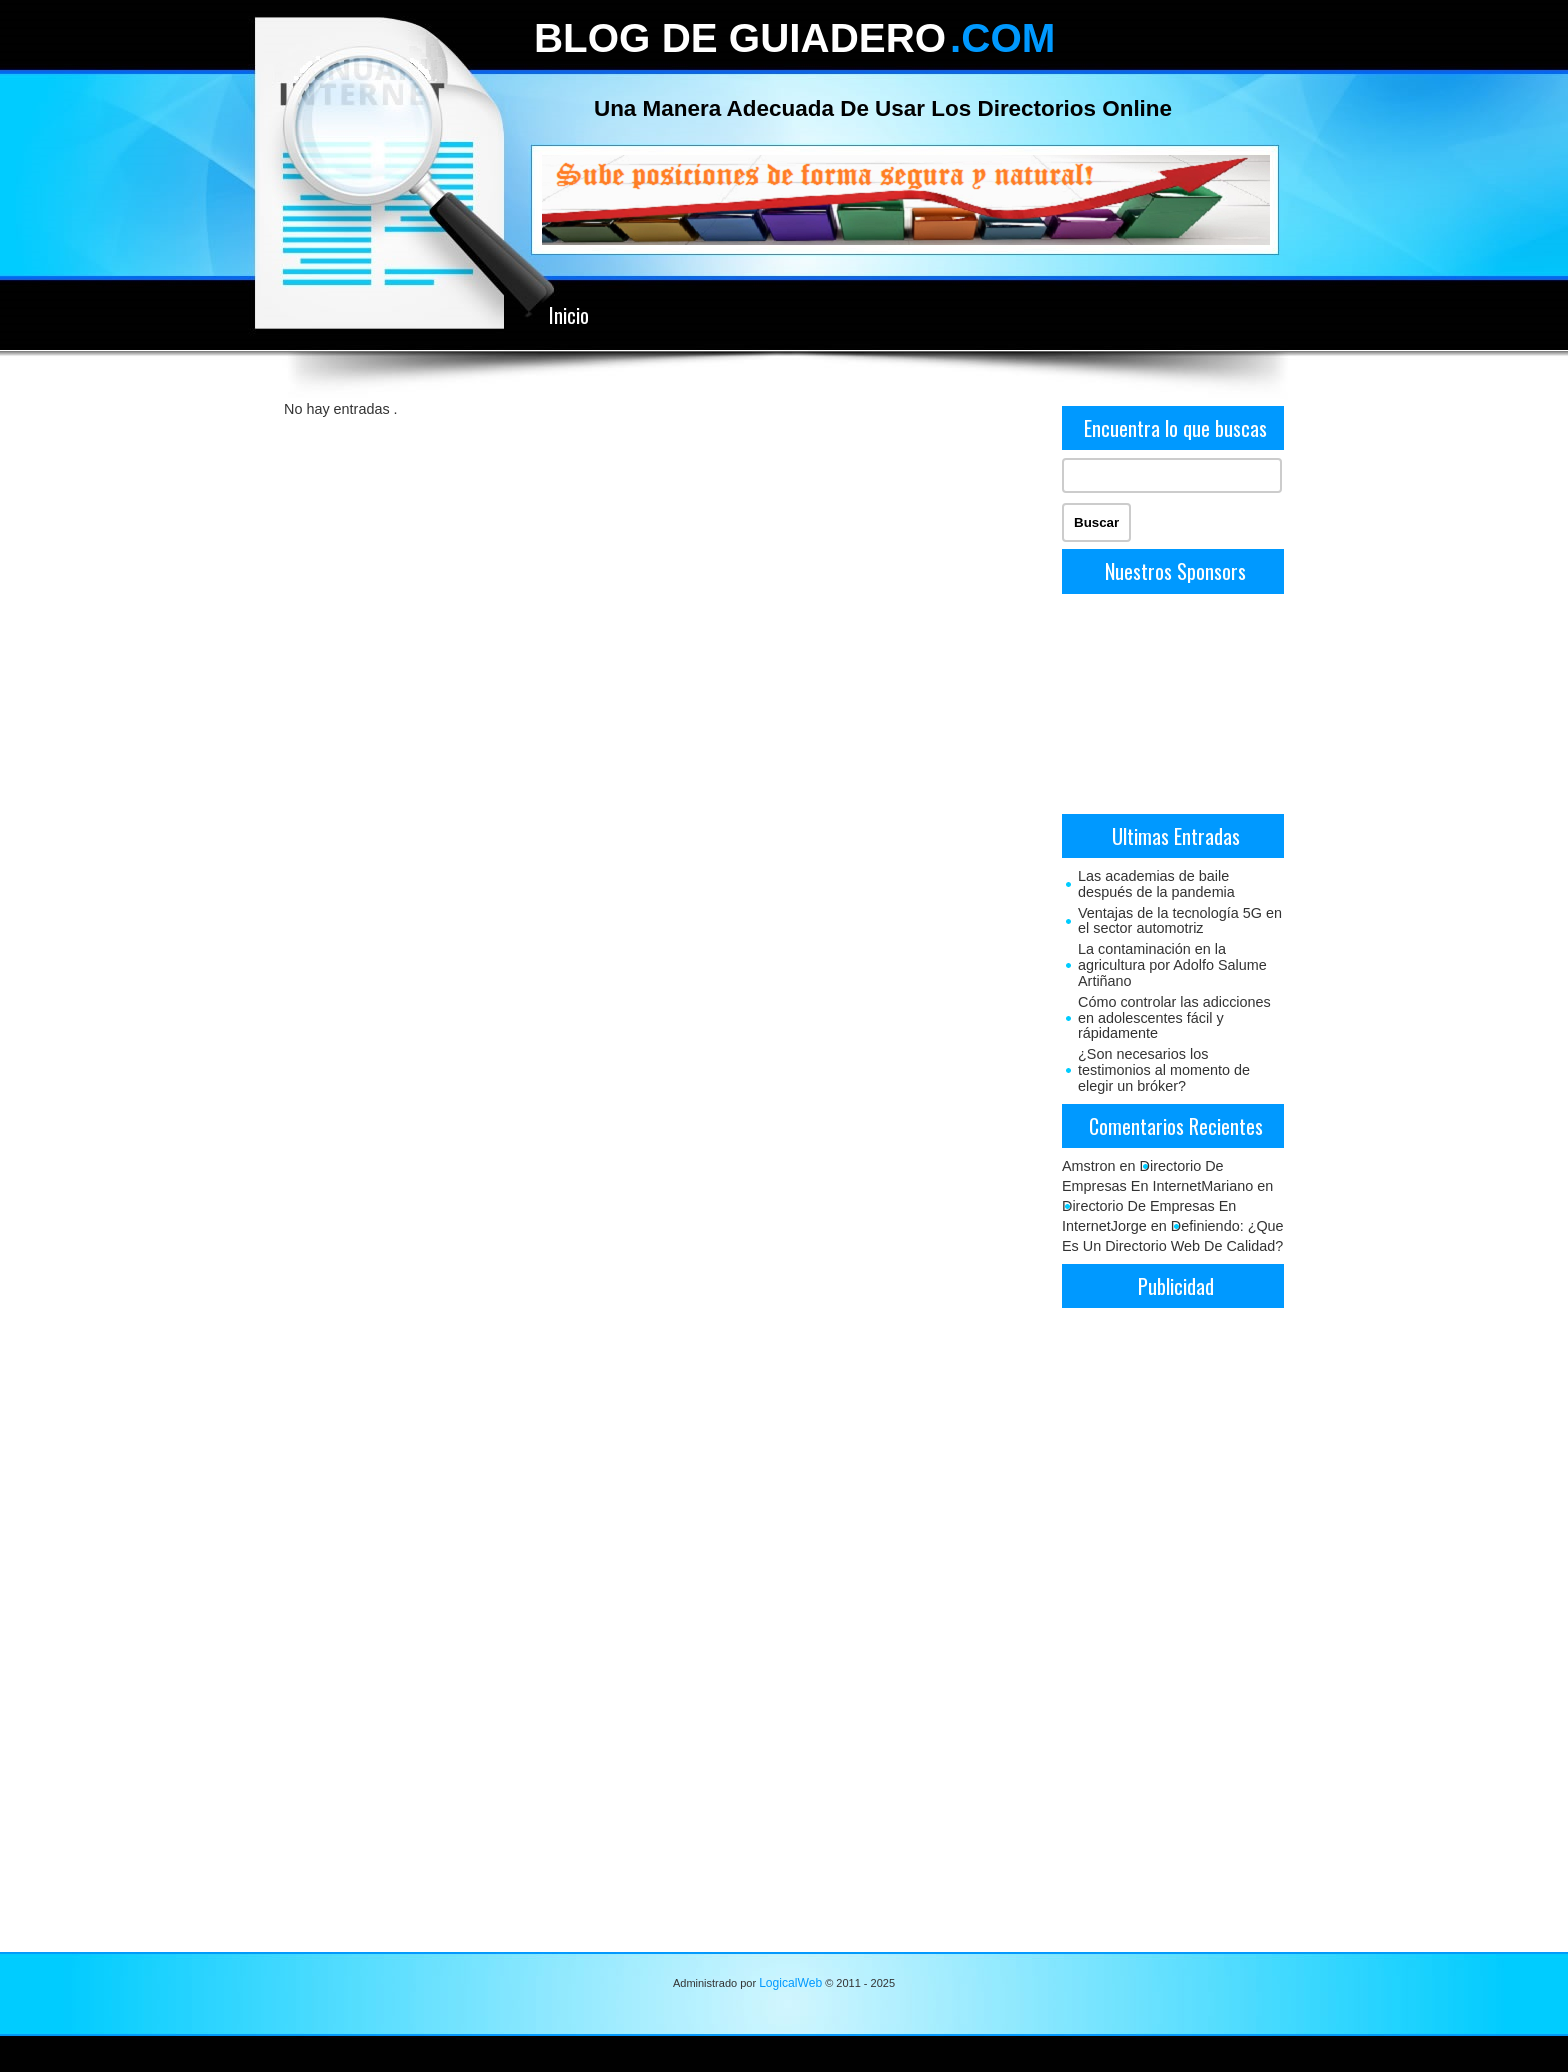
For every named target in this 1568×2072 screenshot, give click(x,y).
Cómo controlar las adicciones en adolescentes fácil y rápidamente (1174, 1018)
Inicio (569, 315)
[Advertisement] (1173, 702)
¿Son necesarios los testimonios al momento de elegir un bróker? (1164, 1070)
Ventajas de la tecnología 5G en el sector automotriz (1180, 921)
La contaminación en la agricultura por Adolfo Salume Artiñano (1172, 965)
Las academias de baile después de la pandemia (1156, 884)
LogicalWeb (790, 1983)
